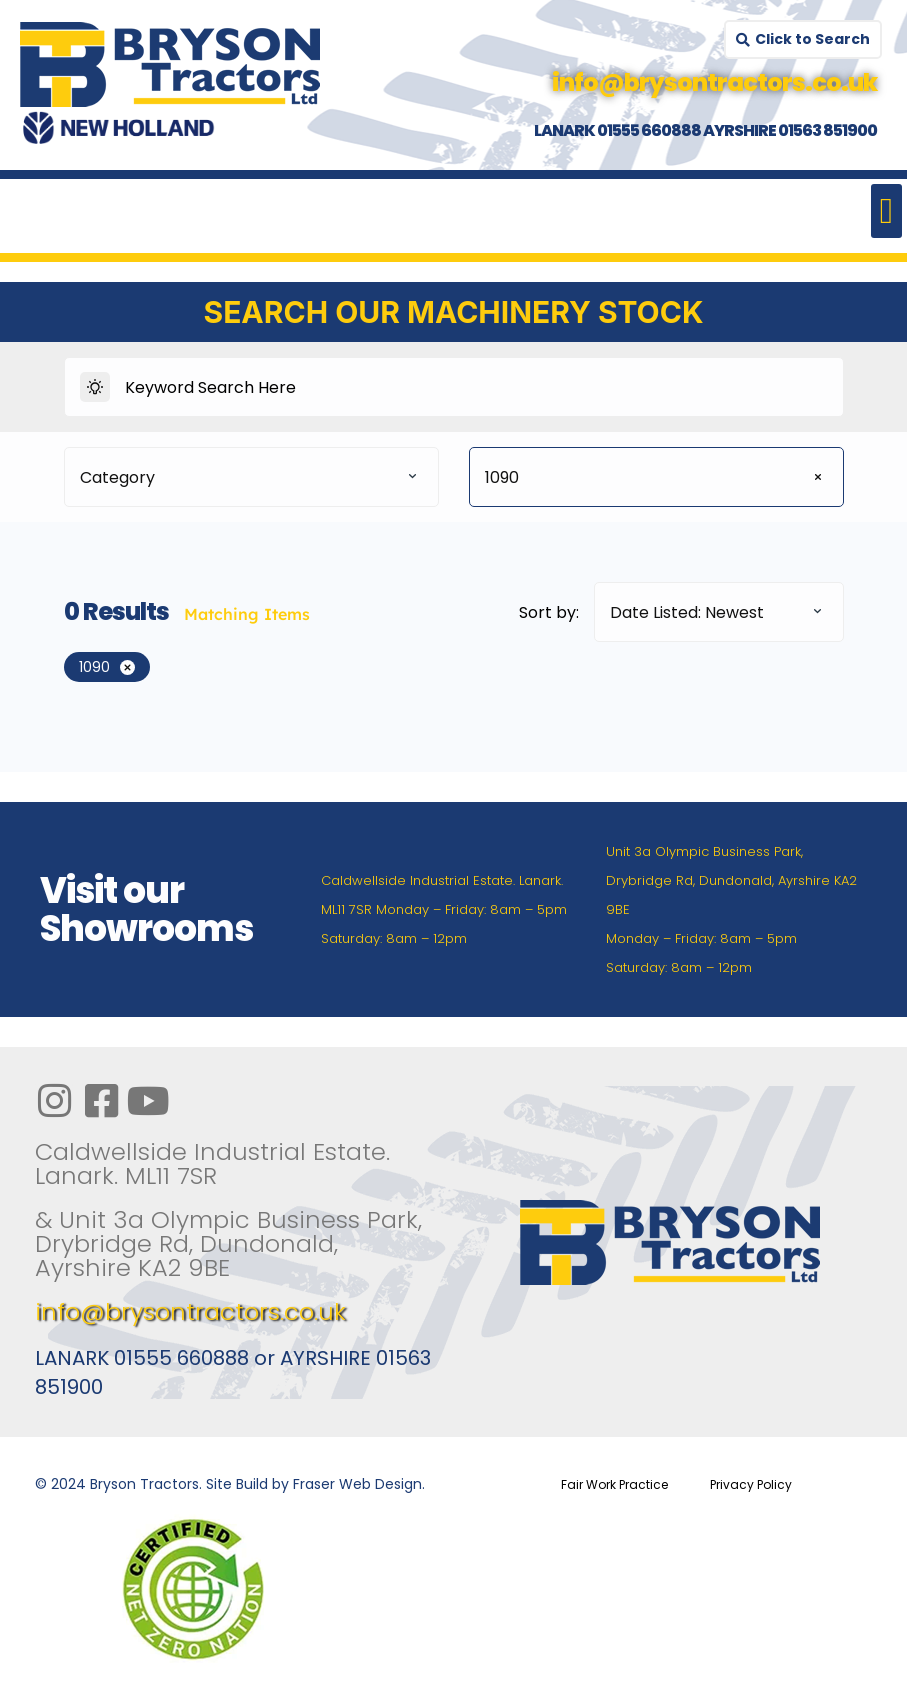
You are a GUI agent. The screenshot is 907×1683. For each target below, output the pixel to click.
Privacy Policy (751, 1484)
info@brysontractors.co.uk (190, 1311)
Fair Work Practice (614, 1484)
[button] (886, 211)
